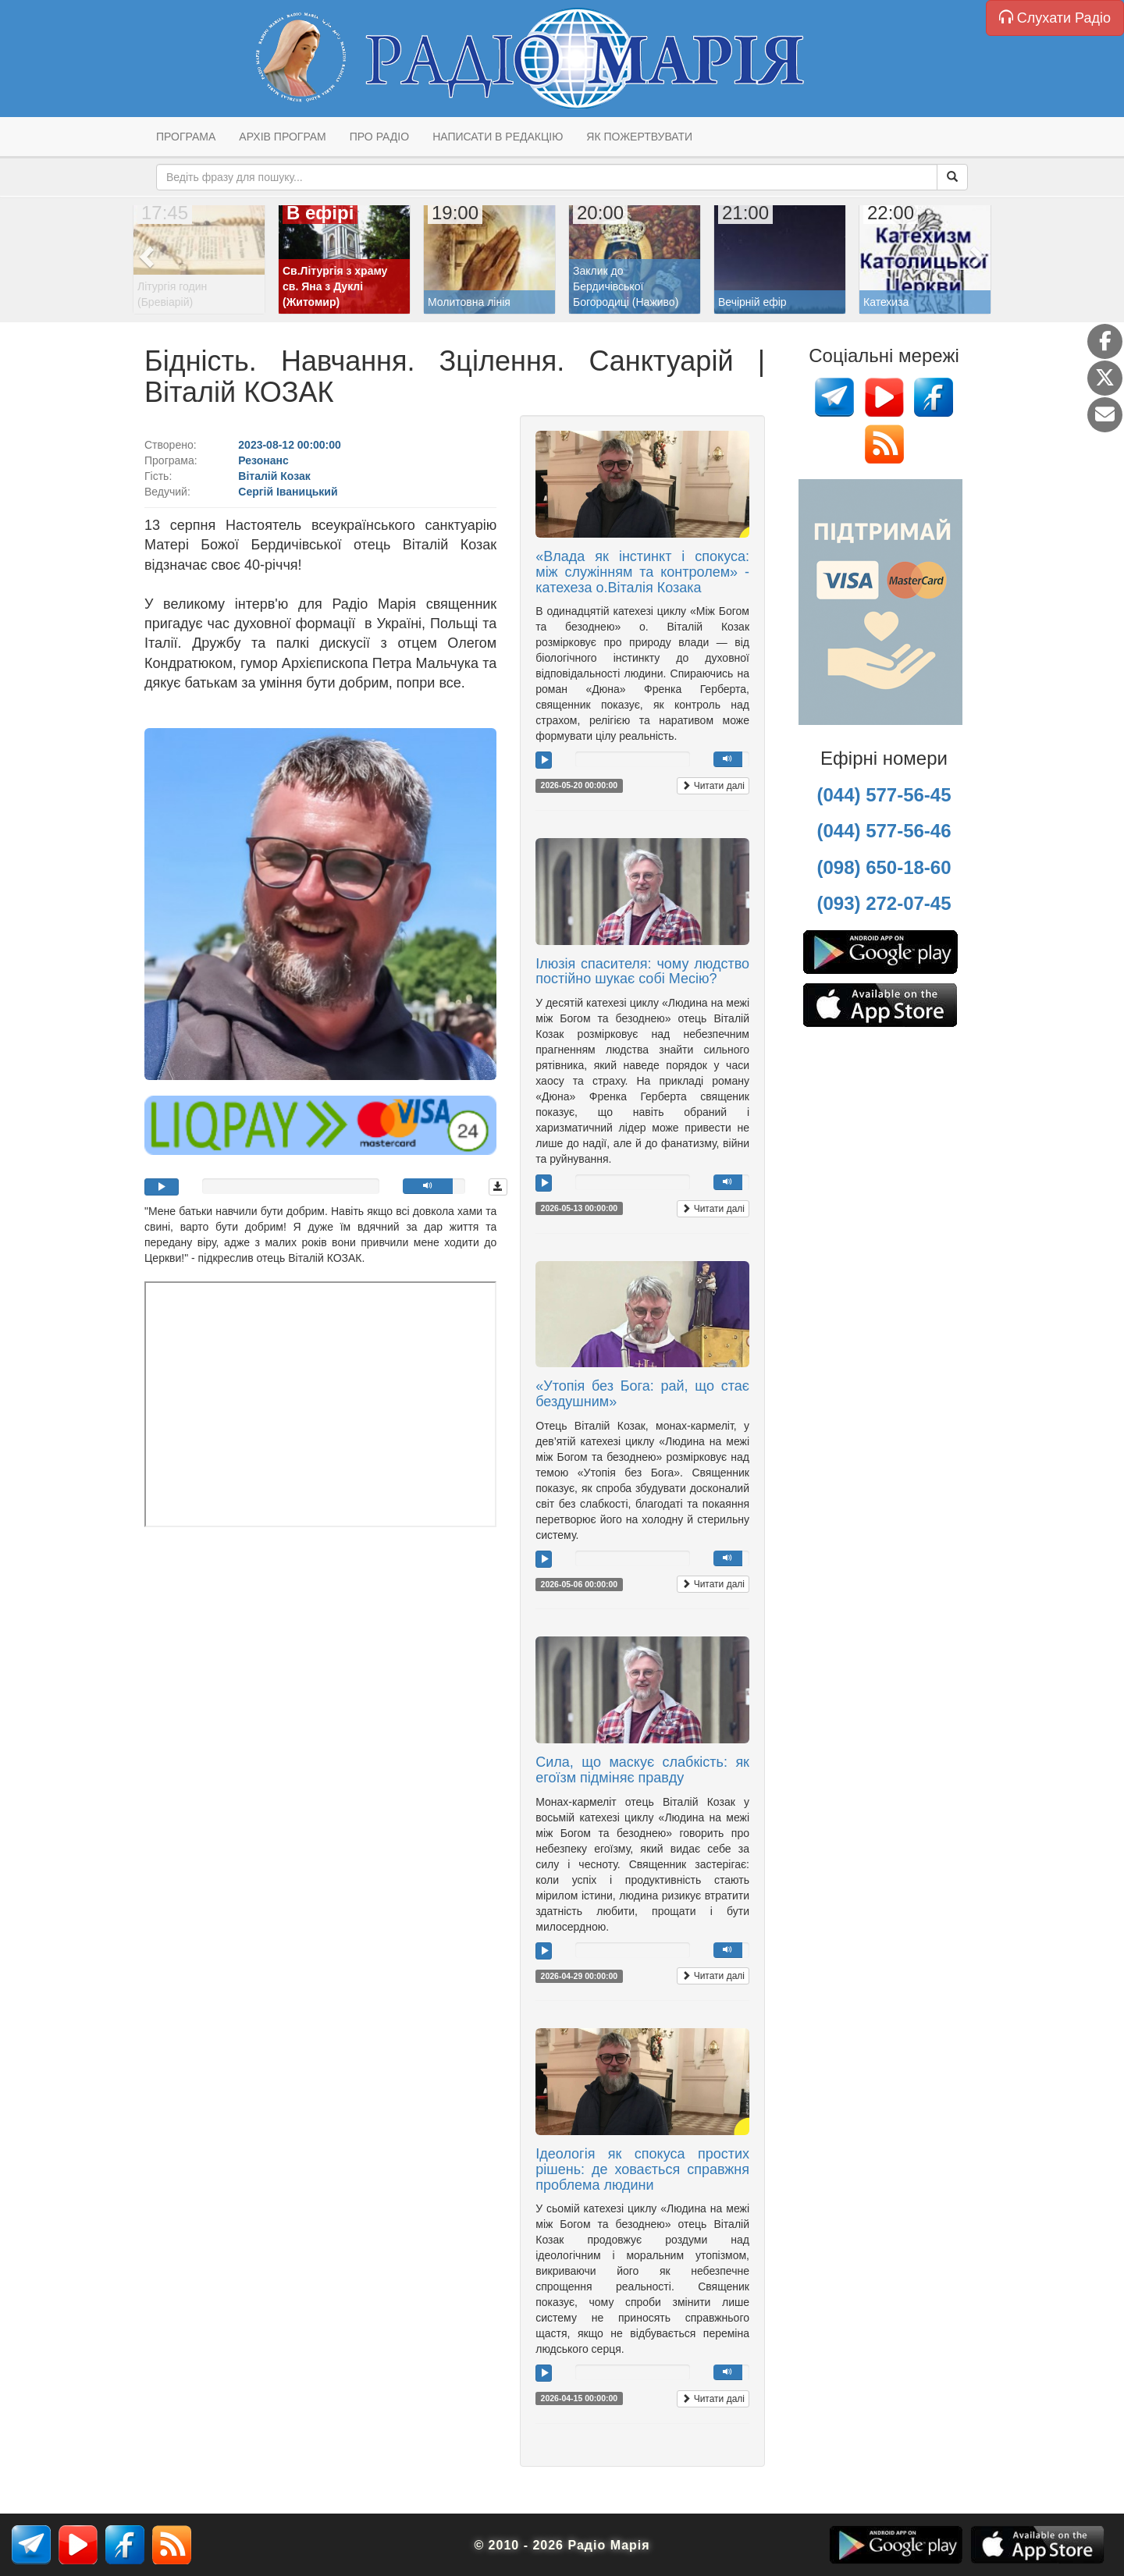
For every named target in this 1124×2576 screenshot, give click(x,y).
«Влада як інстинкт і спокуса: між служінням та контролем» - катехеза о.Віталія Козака (642, 572)
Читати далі (713, 785)
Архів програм (282, 136)
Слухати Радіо (1055, 17)
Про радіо (379, 136)
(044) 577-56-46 (883, 830)
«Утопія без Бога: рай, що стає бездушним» (642, 1393)
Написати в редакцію (497, 136)
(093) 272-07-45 (883, 903)
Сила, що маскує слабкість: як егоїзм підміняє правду (642, 1769)
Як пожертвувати (639, 136)
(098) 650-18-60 (883, 867)
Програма (185, 136)
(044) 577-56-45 (883, 794)
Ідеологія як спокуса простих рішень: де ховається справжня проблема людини (642, 2169)
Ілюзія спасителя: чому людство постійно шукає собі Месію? (642, 971)
